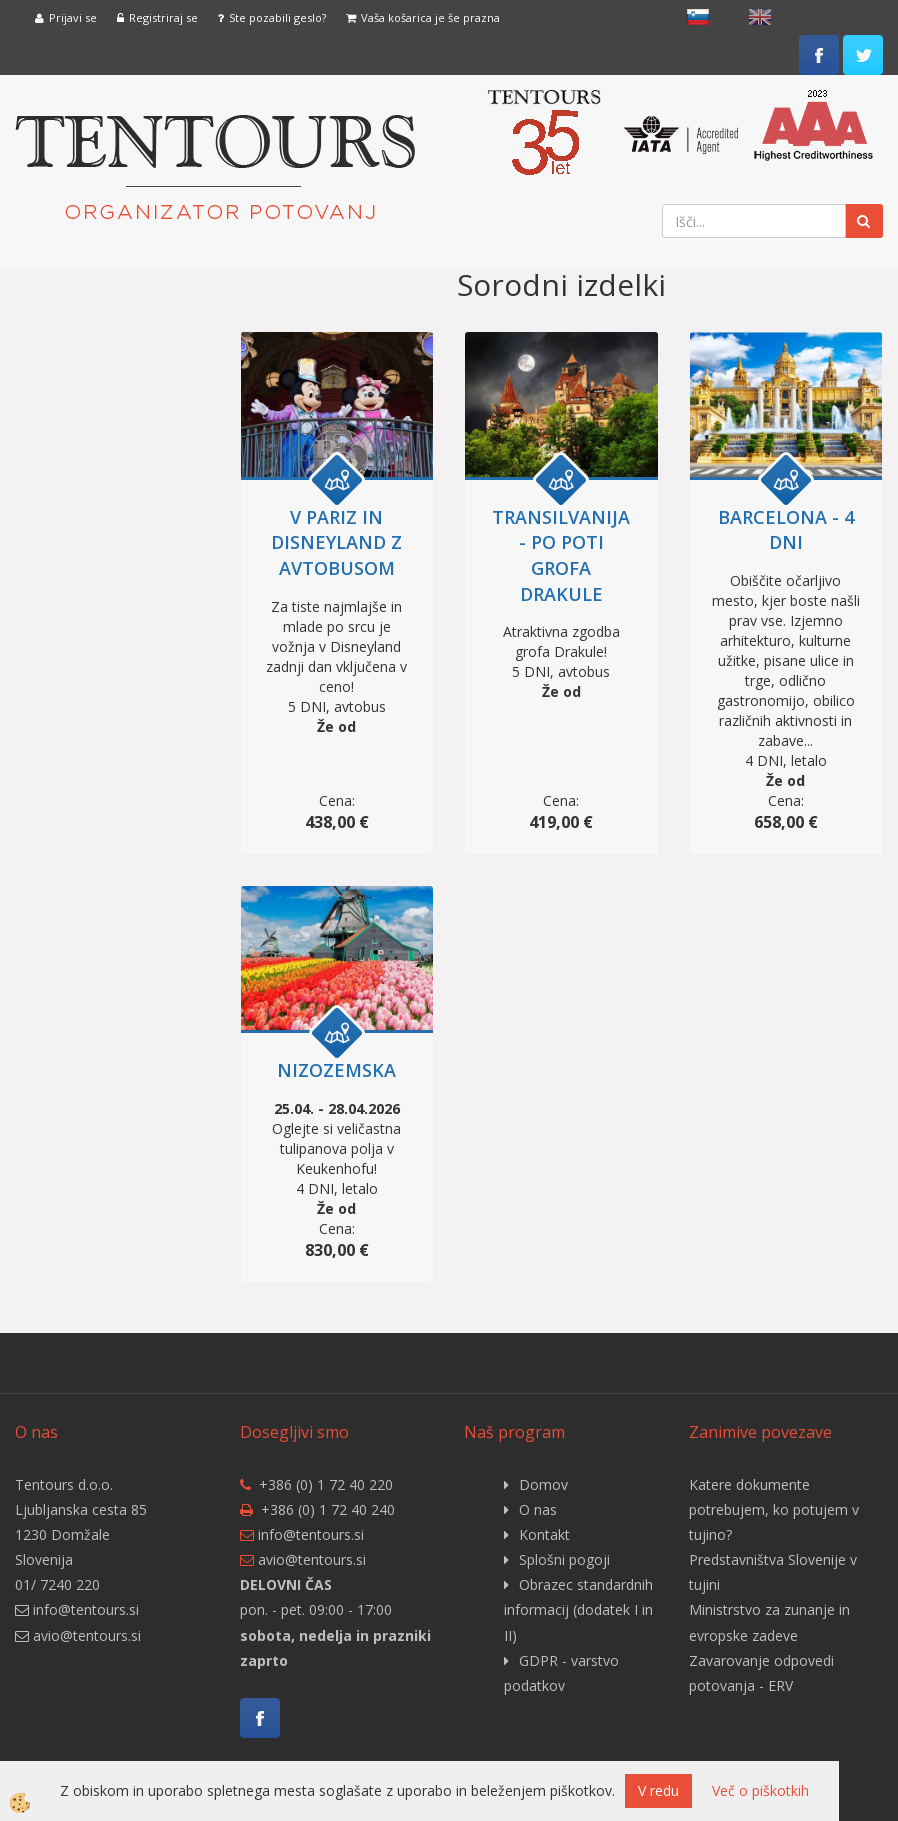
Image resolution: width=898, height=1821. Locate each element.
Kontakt (544, 1534)
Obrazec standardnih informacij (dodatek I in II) (578, 1609)
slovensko (698, 17)
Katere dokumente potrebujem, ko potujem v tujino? (774, 1509)
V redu (658, 1790)
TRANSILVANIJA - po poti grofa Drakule (561, 555)
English (760, 17)
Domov (543, 1484)
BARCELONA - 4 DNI (786, 530)
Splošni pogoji (564, 1559)
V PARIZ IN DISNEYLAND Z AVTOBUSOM (336, 542)
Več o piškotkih (760, 1790)
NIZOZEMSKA (336, 1070)
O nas (538, 1509)
